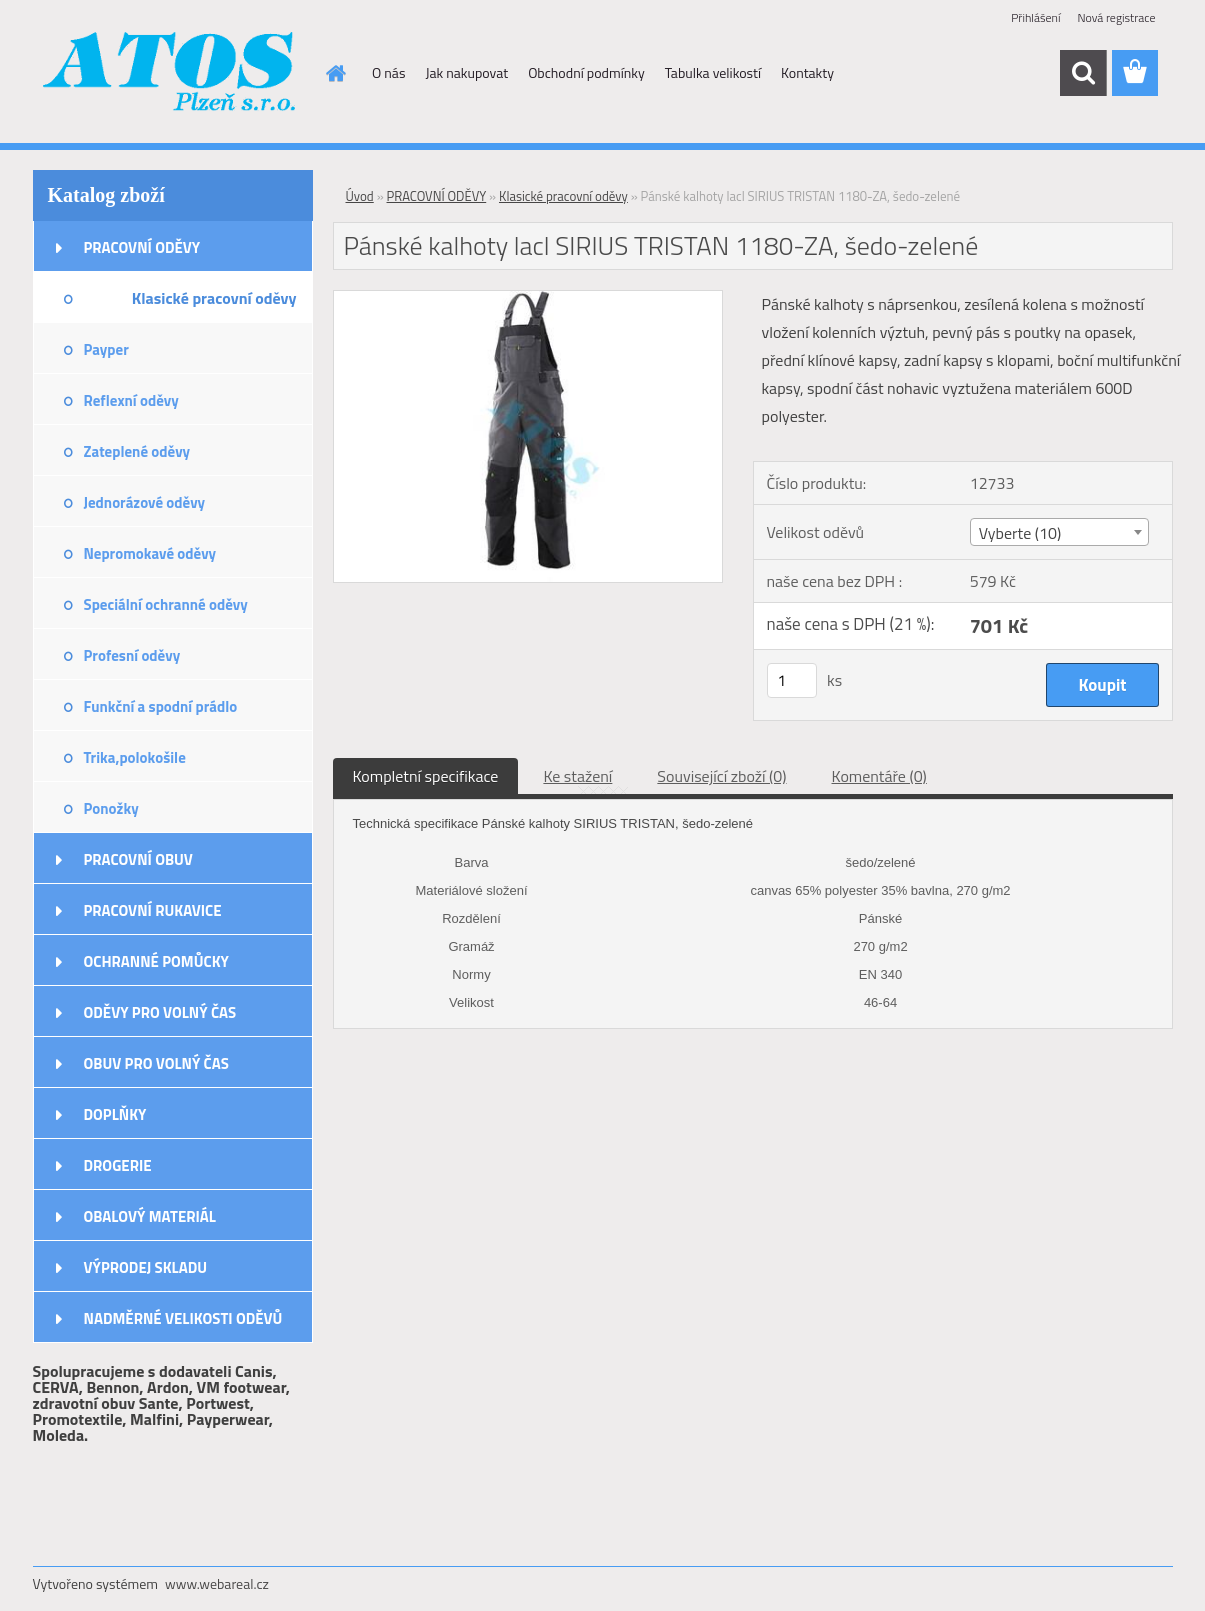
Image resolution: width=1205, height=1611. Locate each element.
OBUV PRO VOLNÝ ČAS (156, 1063)
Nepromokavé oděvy (150, 553)
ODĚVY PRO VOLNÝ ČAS (160, 1012)
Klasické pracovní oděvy (214, 298)
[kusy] (792, 680)
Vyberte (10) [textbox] (1020, 533)
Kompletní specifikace (426, 776)
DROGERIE (118, 1165)
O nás (388, 72)
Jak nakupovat (466, 72)
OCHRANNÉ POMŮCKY (156, 961)
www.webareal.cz (217, 1583)
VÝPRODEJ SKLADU (146, 1267)
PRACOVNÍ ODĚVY (142, 247)
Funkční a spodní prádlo (161, 706)
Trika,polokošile (135, 757)
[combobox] (1059, 532)
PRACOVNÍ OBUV (138, 859)
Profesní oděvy (132, 655)
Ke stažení (577, 776)
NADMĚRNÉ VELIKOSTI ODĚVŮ (183, 1318)
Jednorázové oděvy (145, 502)
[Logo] (170, 74)
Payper (106, 349)
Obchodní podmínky (586, 72)
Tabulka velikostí (713, 72)
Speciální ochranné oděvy (166, 604)
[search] (1083, 73)
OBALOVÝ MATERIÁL (150, 1216)
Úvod (360, 196)
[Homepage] (334, 73)
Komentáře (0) (879, 776)
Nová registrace (1116, 17)
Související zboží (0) (721, 776)
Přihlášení (1035, 17)
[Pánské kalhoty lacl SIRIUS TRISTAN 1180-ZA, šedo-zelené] (528, 299)
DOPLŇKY (115, 1114)
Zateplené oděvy (137, 451)
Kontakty (807, 72)
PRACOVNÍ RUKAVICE (153, 910)
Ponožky (111, 808)
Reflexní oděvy (131, 400)
